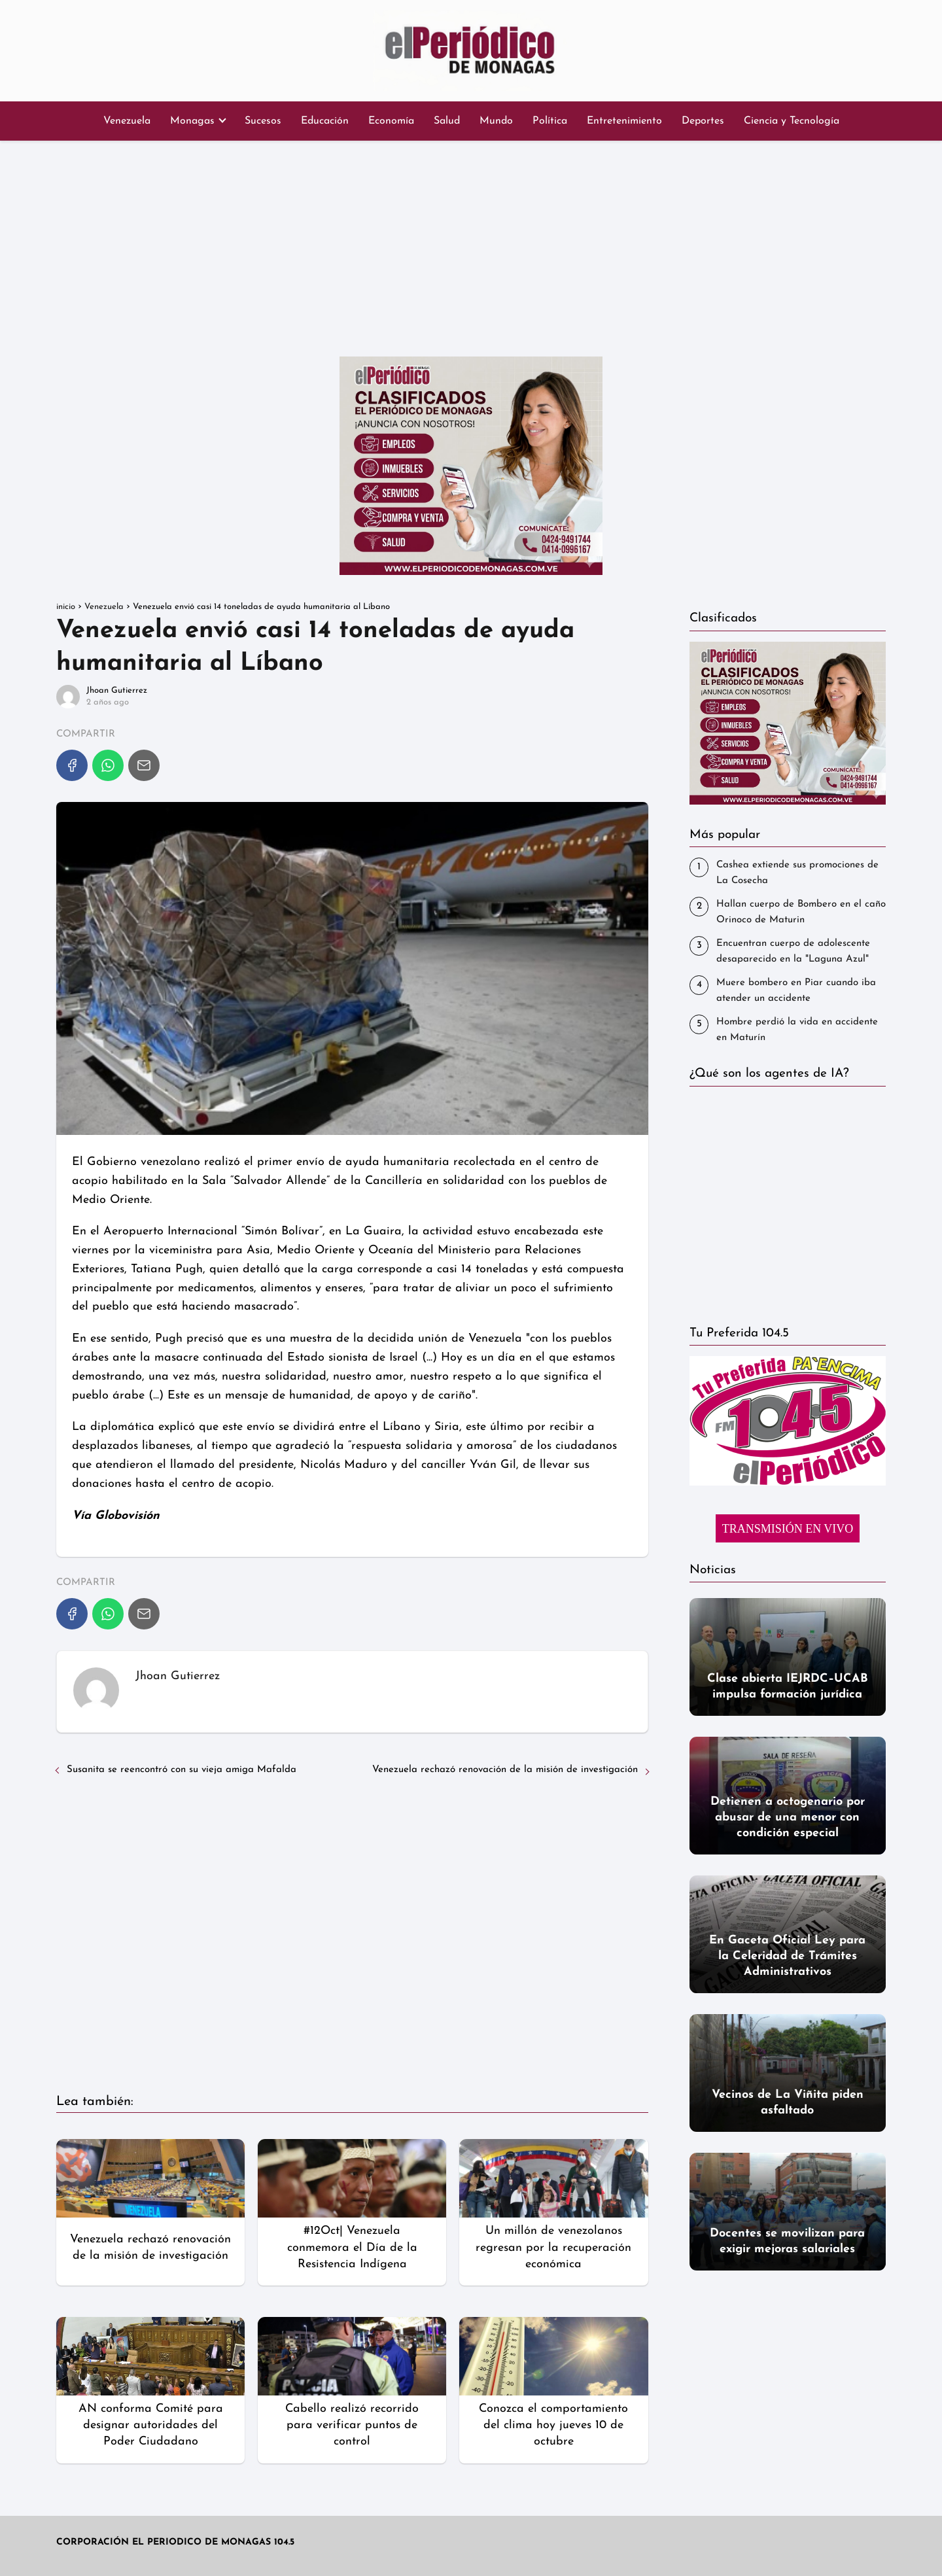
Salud (447, 121)
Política (549, 121)
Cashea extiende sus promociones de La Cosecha (797, 873)
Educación (325, 121)
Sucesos (263, 121)
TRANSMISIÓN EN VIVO (788, 1528)
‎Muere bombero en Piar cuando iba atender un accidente (796, 990)
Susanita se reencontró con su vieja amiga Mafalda (181, 1770)
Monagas (192, 121)
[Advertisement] (471, 245)
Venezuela (126, 121)
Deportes (703, 121)
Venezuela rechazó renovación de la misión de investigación (505, 1770)
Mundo (496, 121)
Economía (391, 121)
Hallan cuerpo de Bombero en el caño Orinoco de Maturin (801, 912)
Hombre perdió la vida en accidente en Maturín (797, 1030)
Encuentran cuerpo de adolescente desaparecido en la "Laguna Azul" (793, 951)
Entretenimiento (624, 121)
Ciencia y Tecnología (791, 121)
